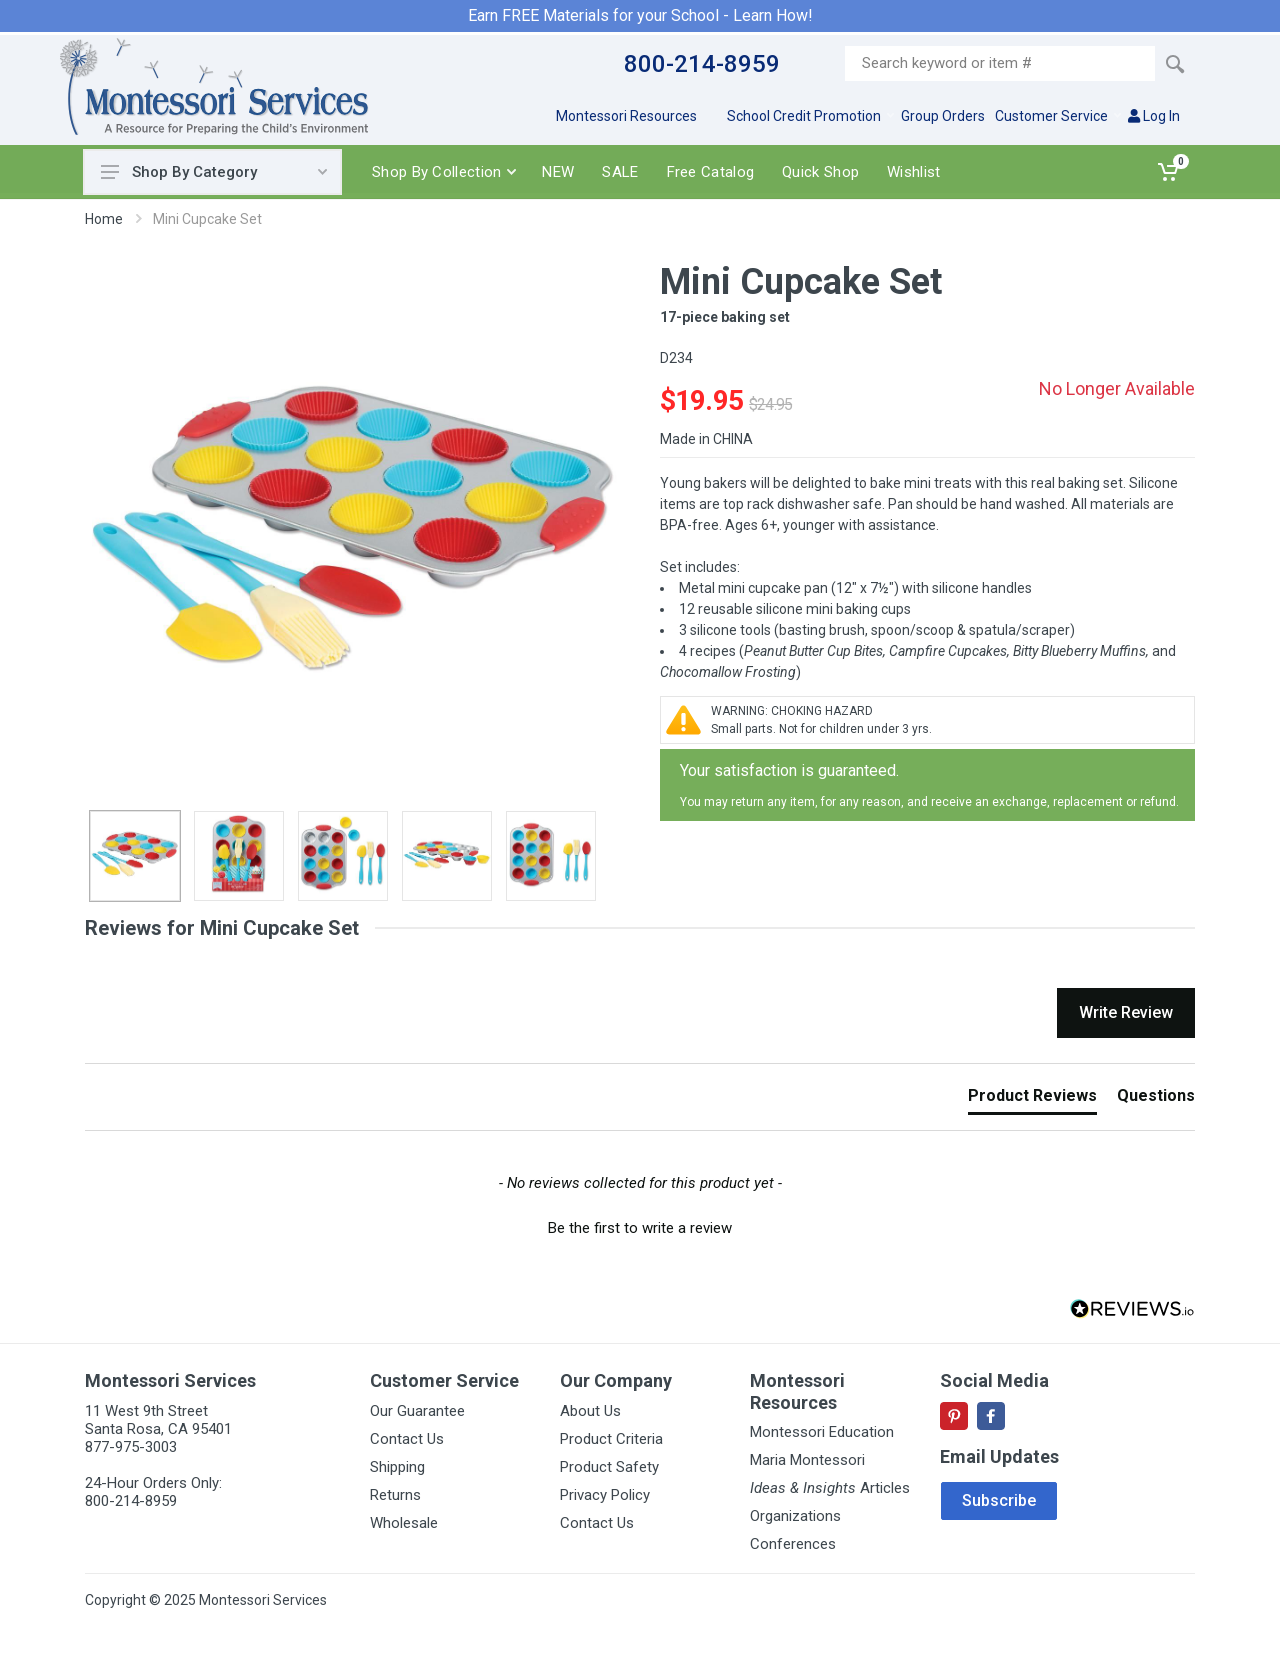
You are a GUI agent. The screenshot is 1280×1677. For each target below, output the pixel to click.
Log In (1154, 116)
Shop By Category (214, 172)
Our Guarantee (417, 1411)
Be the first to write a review (640, 1228)
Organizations (795, 1516)
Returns (395, 1495)
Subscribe (999, 1500)
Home (104, 219)
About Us (590, 1411)
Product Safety (609, 1467)
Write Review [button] (1126, 1012)
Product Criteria (611, 1439)
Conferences (793, 1544)
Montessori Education (822, 1432)
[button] (640, 1226)
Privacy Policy (605, 1495)
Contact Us (407, 1439)
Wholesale (404, 1523)
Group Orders (943, 116)
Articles (830, 1488)
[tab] (1032, 1100)
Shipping (397, 1467)
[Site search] (1000, 63)
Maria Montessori (807, 1460)
